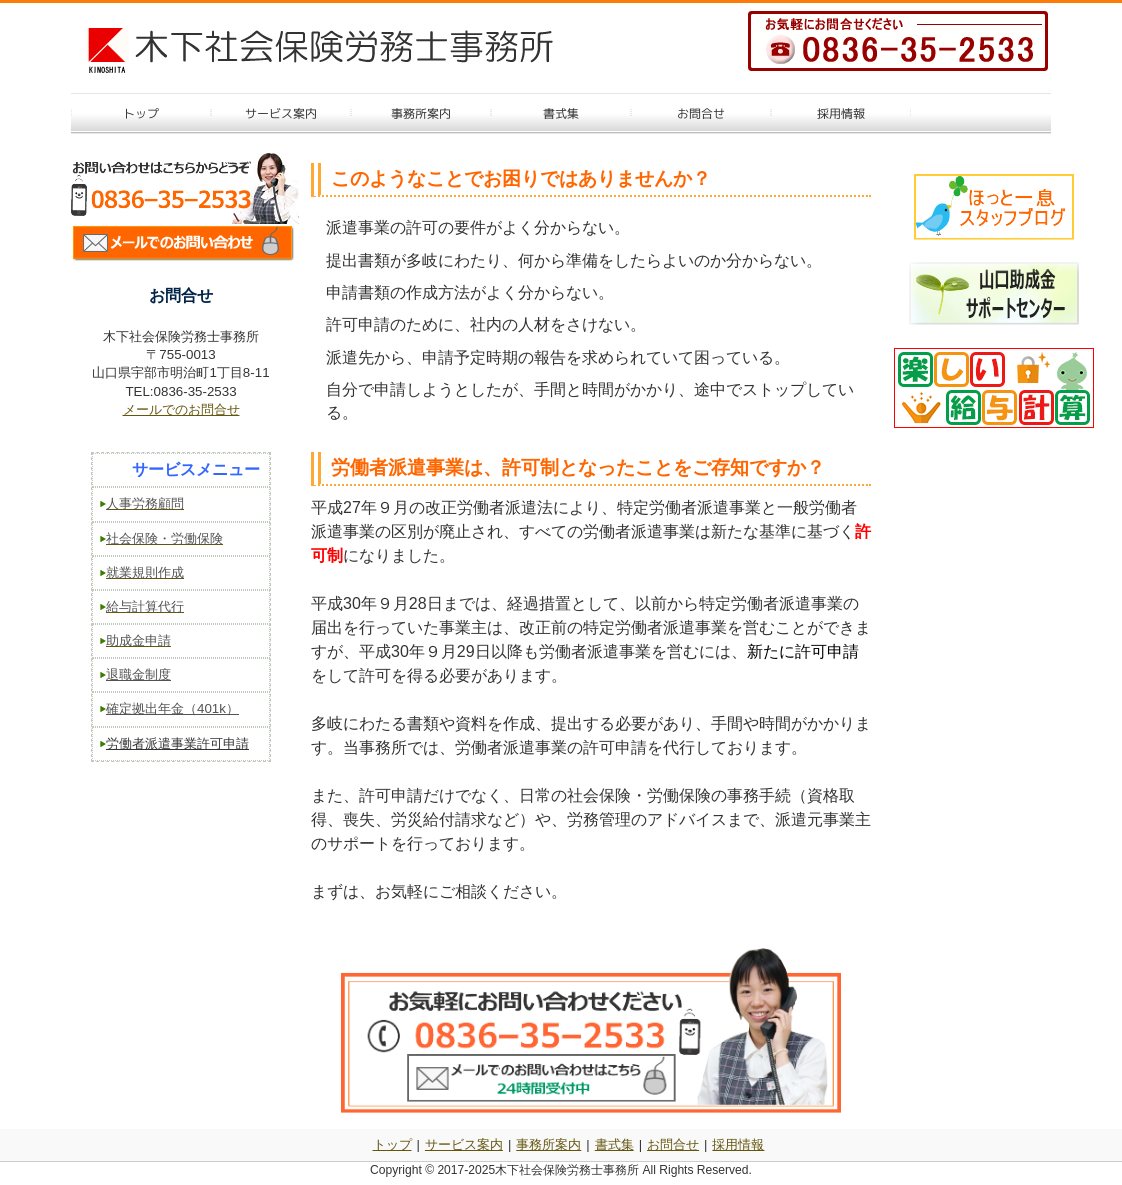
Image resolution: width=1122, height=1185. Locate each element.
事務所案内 (548, 1144)
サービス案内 (464, 1144)
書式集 (614, 1144)
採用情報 (738, 1144)
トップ (392, 1144)
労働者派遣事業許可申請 (177, 743)
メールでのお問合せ (181, 409)
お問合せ (673, 1144)
